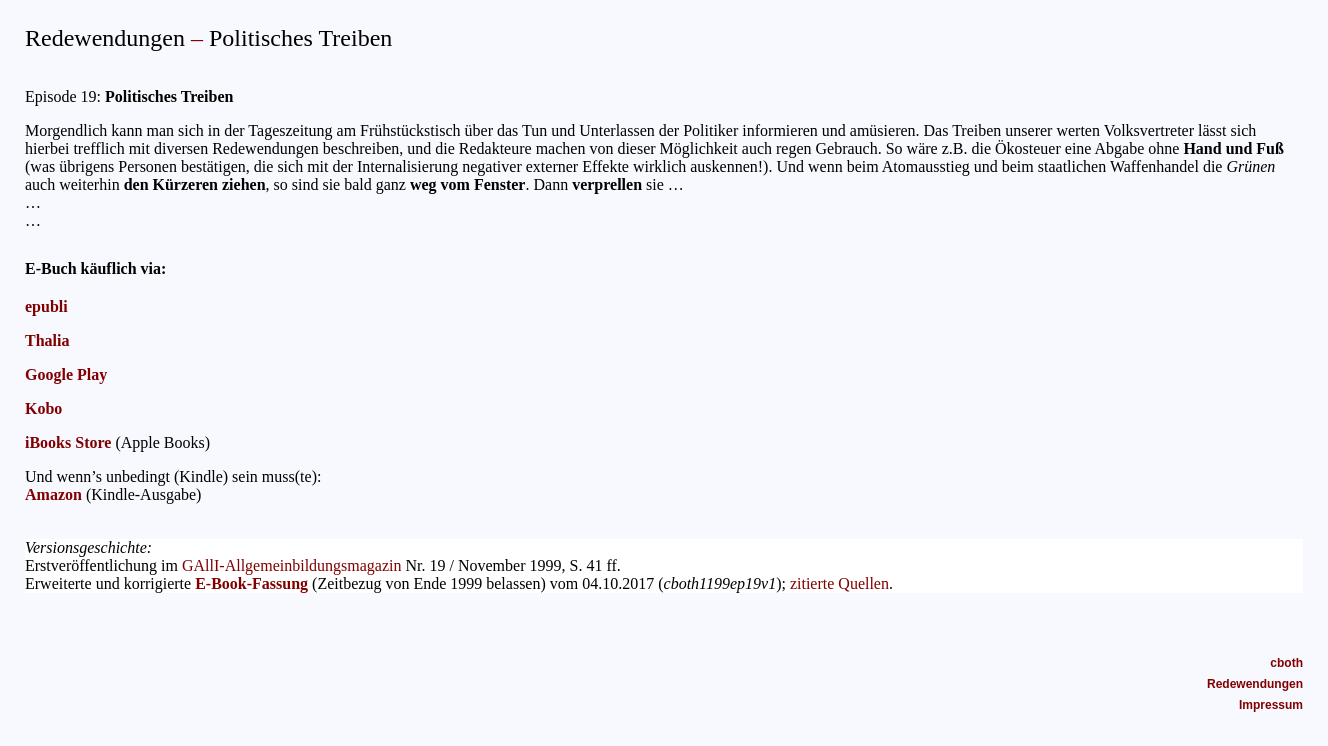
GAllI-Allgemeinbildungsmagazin (292, 565)
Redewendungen (1255, 684)
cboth (1286, 663)
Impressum (1271, 705)
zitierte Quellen (839, 583)
